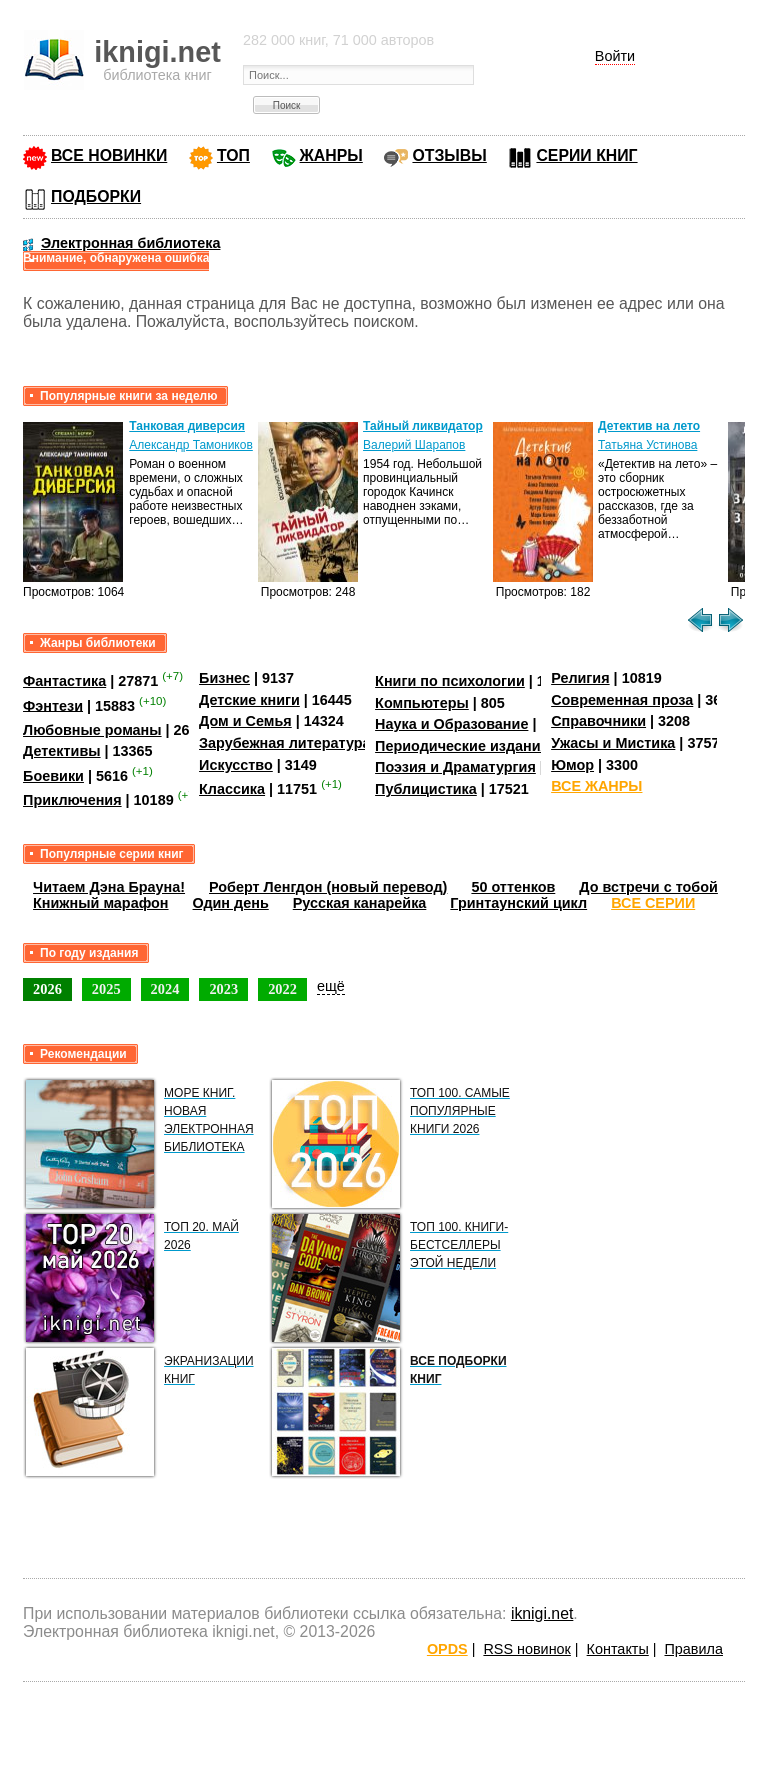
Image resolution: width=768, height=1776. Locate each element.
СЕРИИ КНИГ (586, 155)
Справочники (598, 721)
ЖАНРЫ (331, 155)
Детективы (62, 751)
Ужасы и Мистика (613, 743)
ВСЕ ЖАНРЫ (596, 786)
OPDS (447, 1649)
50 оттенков (513, 887)
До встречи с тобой (648, 887)
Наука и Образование (451, 724)
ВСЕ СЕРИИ (653, 903)
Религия (580, 678)
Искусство (236, 765)
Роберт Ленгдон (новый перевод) (328, 887)
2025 (106, 989)
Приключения (72, 800)
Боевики (53, 776)
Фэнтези (53, 705)
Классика (232, 789)
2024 (165, 989)
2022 (282, 989)
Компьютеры (422, 703)
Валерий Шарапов (414, 445)
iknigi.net (542, 1613)
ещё (331, 986)
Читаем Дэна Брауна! (109, 887)
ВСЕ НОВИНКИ (109, 155)
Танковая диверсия (187, 426)
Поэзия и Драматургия (455, 767)
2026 (47, 989)
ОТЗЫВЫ (449, 155)
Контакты (618, 1649)
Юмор (572, 765)
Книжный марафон (101, 903)
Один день (231, 903)
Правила (694, 1649)
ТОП (233, 155)
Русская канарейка (360, 903)
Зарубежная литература (284, 743)
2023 (223, 989)
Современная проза (622, 700)
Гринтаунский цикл (518, 903)
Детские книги (249, 700)
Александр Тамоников (191, 445)
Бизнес (224, 678)
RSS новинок (526, 1649)
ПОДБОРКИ (96, 196)
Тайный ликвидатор (423, 426)
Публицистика (426, 789)
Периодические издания (462, 746)
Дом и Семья (245, 721)
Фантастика (64, 681)
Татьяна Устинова (647, 445)
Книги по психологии (450, 681)
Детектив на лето (649, 426)
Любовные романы (92, 730)
